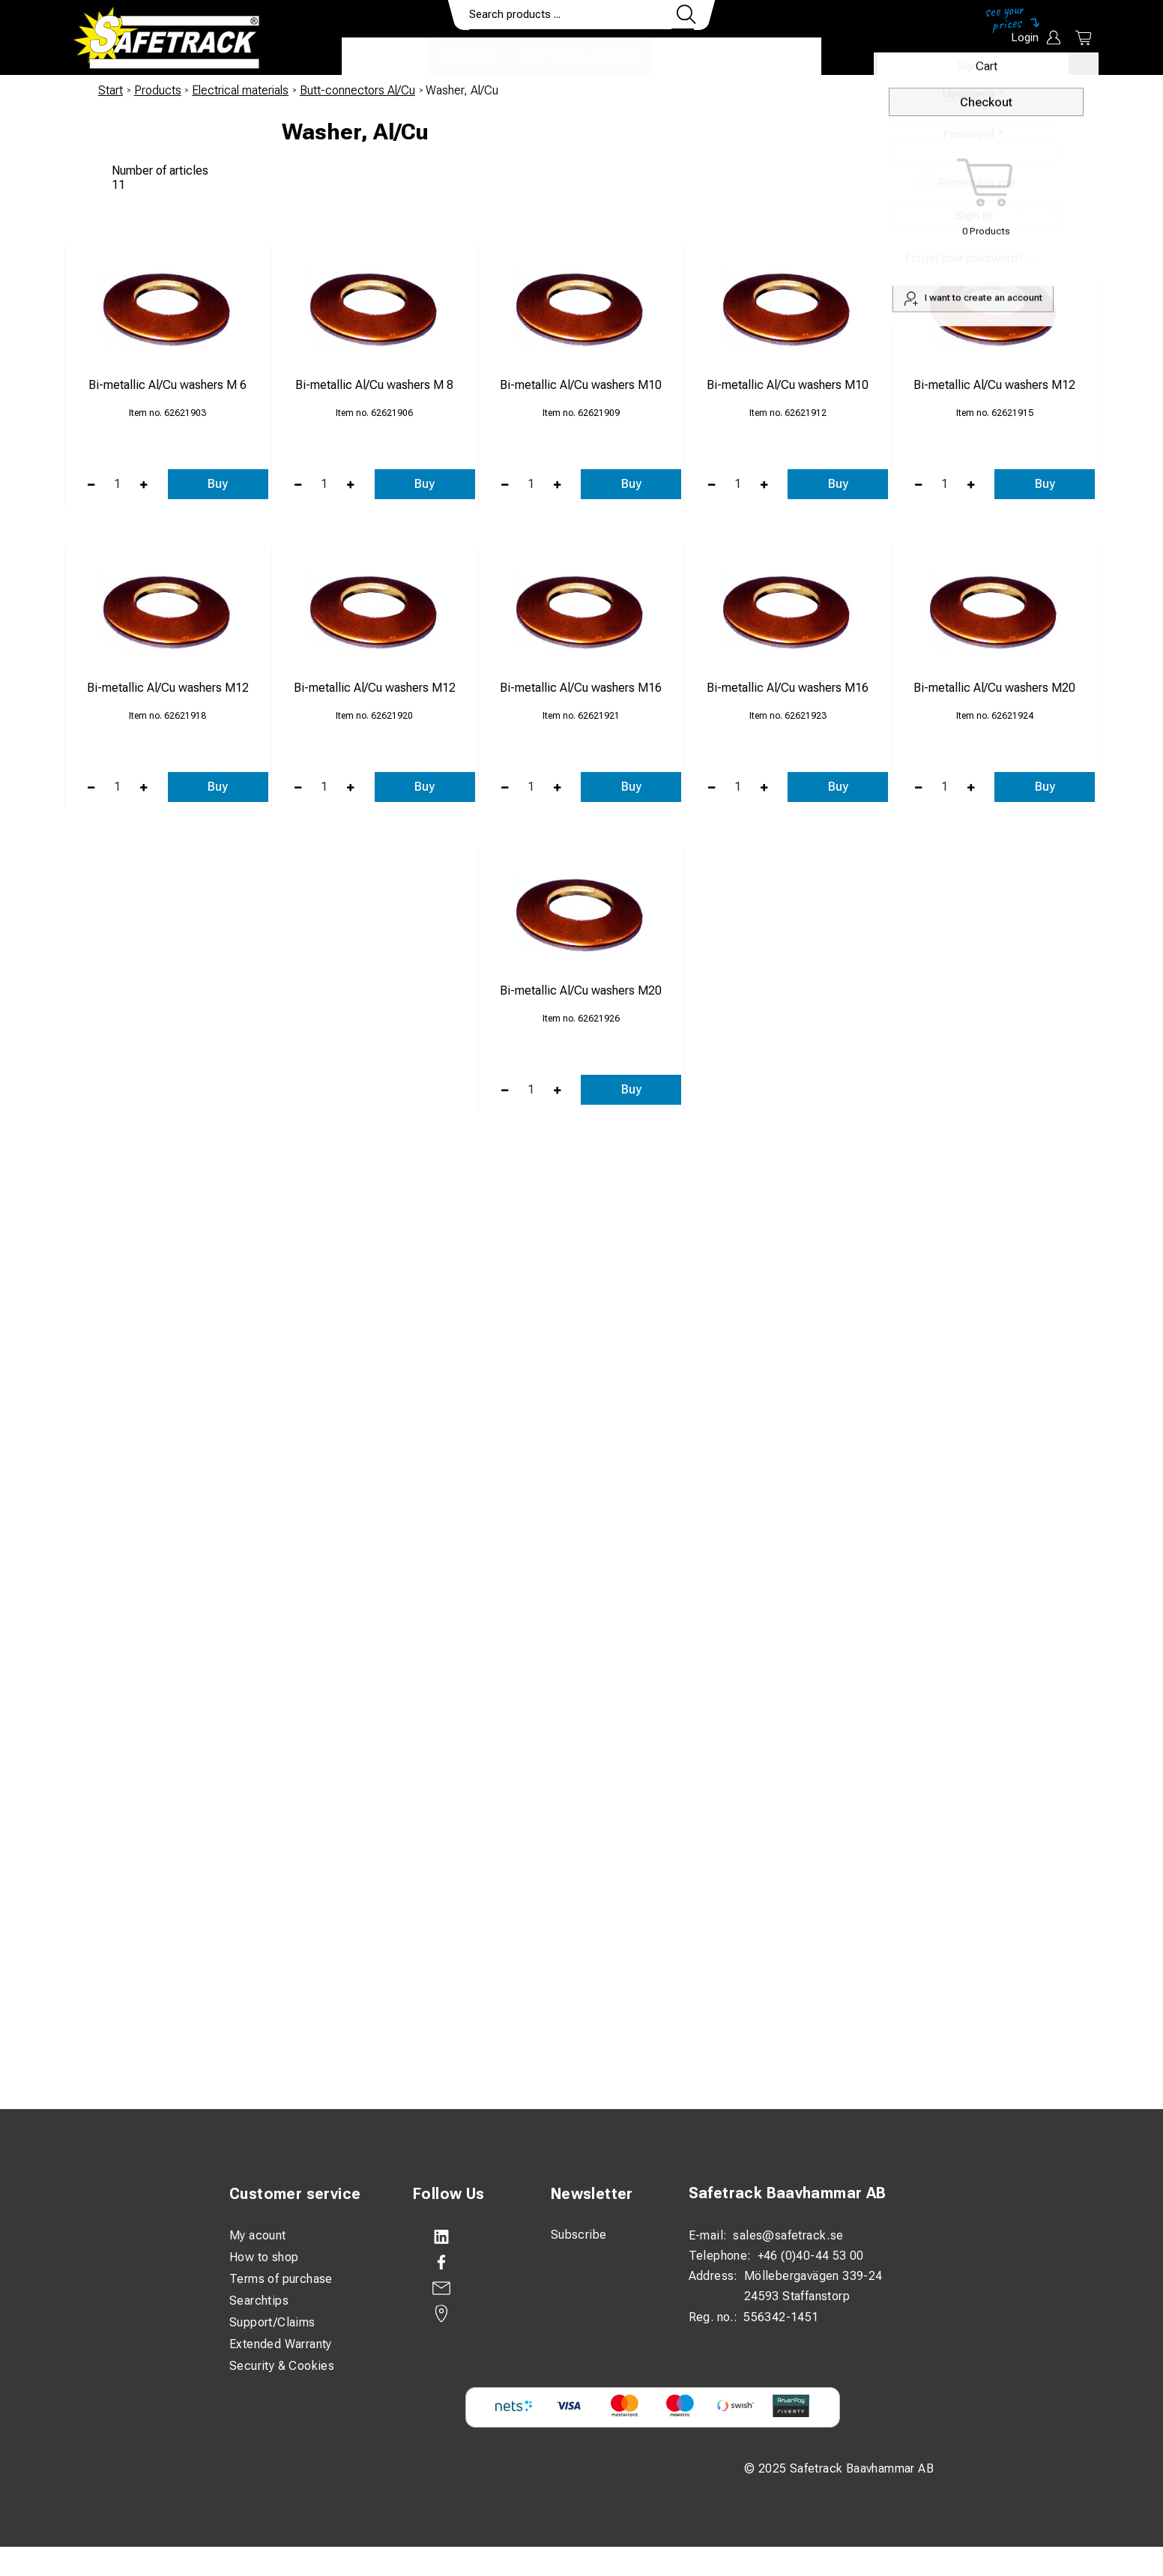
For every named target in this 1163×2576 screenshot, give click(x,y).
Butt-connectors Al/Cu (357, 90)
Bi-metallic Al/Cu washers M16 (581, 688)
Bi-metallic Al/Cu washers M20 (994, 688)
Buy (218, 484)
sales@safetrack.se (788, 2235)
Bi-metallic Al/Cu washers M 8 (374, 385)
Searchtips (259, 2300)
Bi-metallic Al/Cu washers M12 (994, 385)
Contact (691, 57)
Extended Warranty (280, 2344)
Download (776, 57)
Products (385, 57)
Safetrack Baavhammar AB (787, 2193)
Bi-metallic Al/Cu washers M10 (581, 385)
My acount (257, 2235)
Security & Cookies (281, 2366)
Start (110, 90)
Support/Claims (272, 2322)
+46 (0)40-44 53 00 (811, 2255)
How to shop (263, 2257)
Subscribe (579, 2234)
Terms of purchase (281, 2279)
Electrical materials (240, 90)
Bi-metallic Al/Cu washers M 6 (167, 385)
